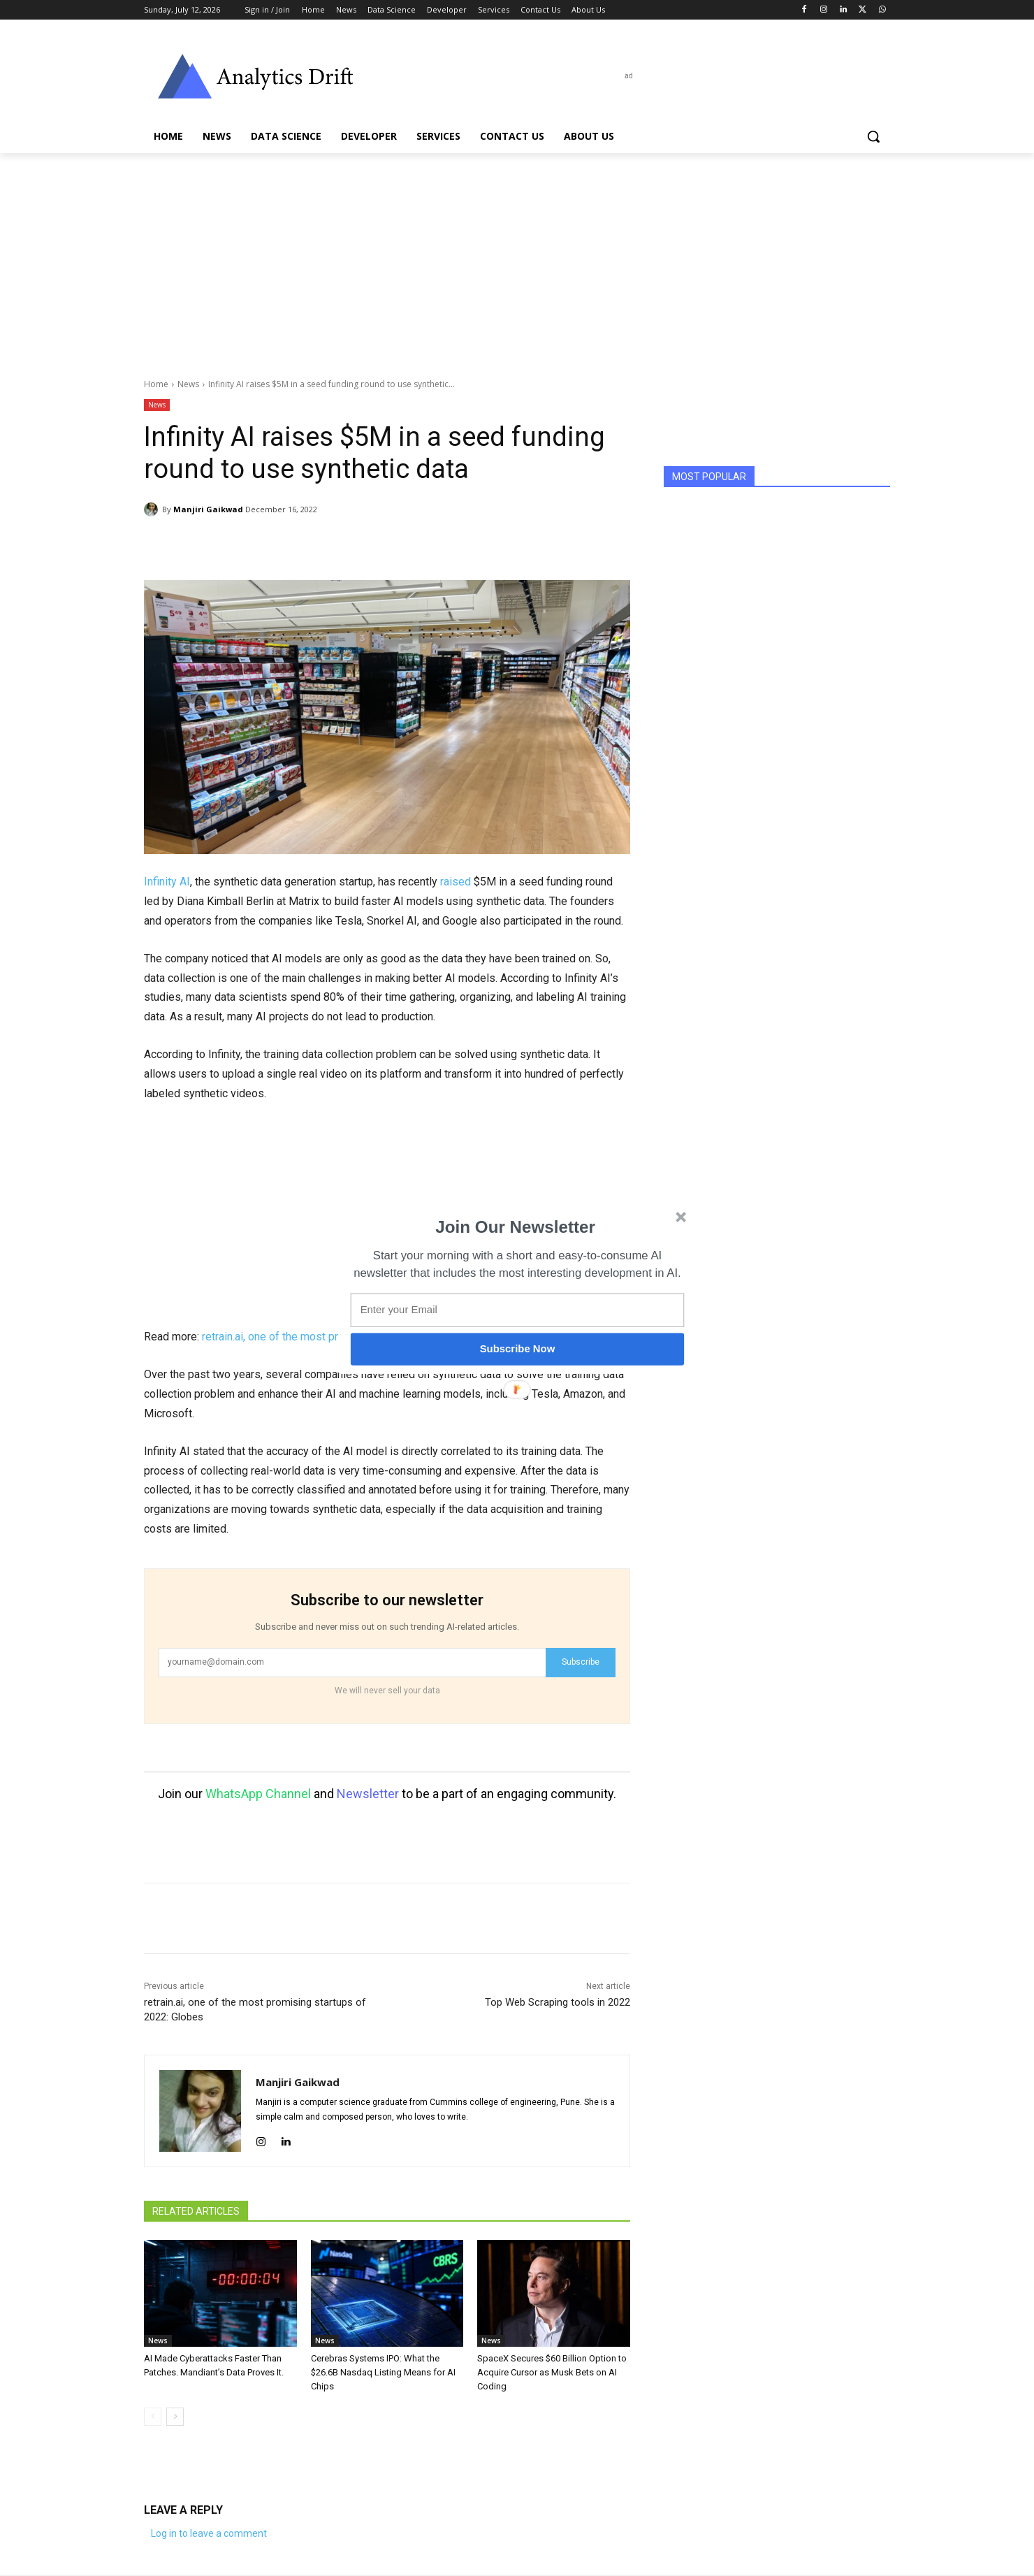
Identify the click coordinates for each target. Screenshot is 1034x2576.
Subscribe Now (517, 1348)
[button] (516, 1227)
